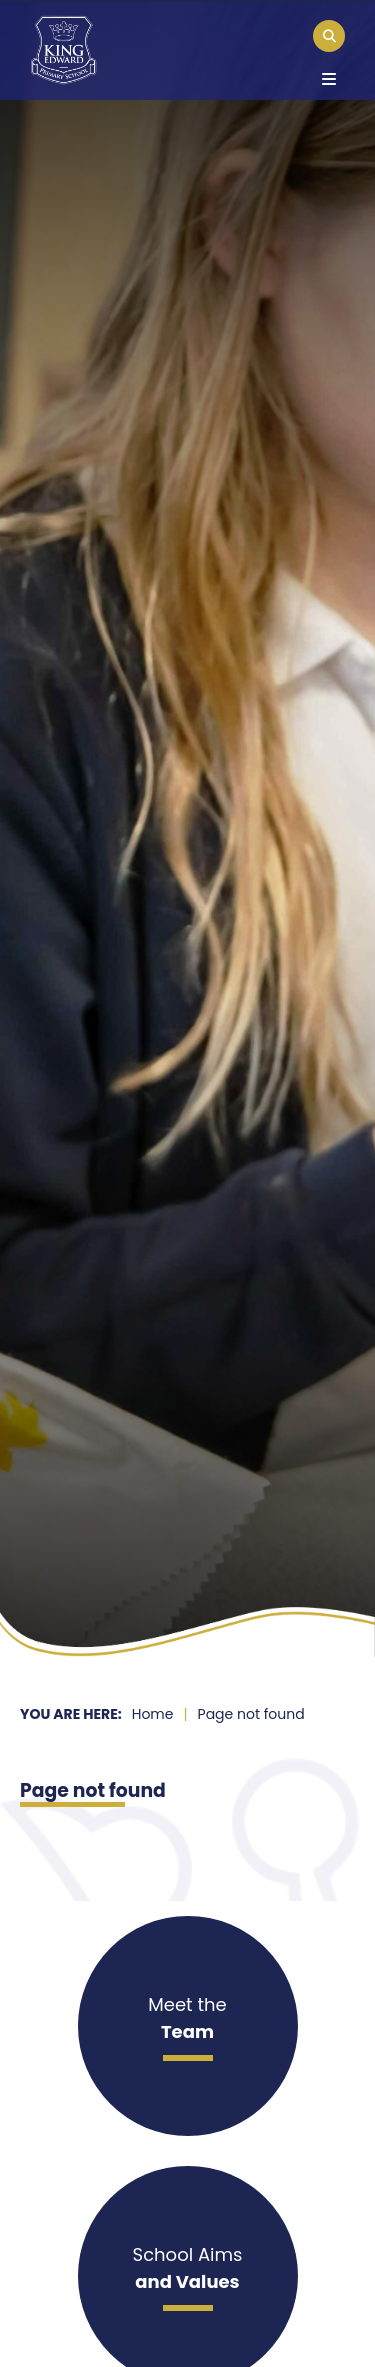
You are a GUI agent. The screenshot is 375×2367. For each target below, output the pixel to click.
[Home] (63, 50)
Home (153, 1714)
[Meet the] (188, 2026)
